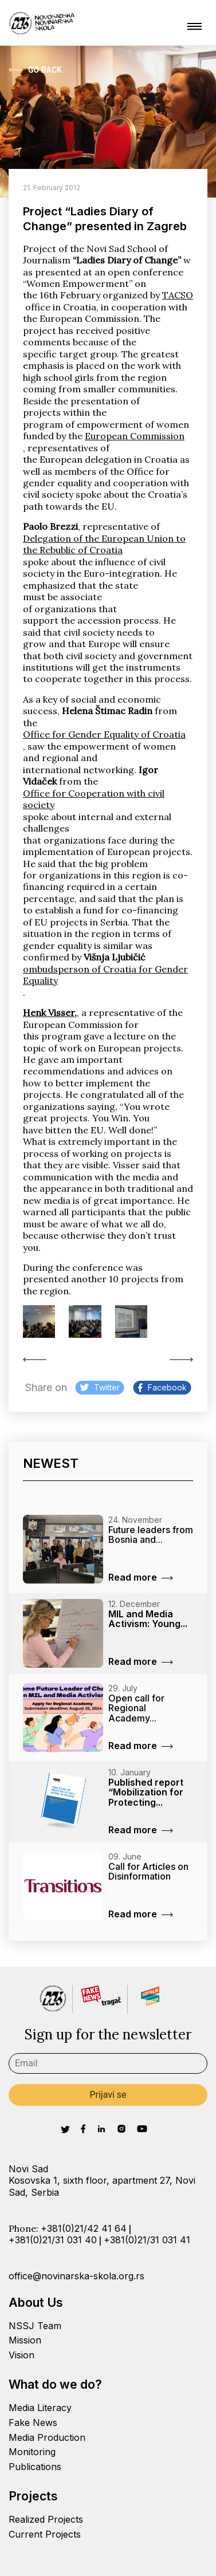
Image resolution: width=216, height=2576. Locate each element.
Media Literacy (40, 2407)
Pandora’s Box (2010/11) (34, 1359)
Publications (35, 2466)
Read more (140, 1577)
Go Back (35, 70)
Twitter (100, 1387)
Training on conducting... (181, 1359)
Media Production (47, 2437)
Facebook (162, 1387)
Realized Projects (46, 2519)
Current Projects (45, 2534)
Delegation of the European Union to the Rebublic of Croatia (104, 544)
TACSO (177, 295)
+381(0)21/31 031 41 (147, 2240)
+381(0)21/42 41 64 (84, 2228)
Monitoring (32, 2451)
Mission (25, 2340)
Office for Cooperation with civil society (93, 798)
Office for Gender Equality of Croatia (104, 734)
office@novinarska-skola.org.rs (76, 2276)
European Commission (134, 436)
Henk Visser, (50, 1012)
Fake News (33, 2422)
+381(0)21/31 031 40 (53, 2240)
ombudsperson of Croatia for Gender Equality (105, 974)
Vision (21, 2355)
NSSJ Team (35, 2325)
